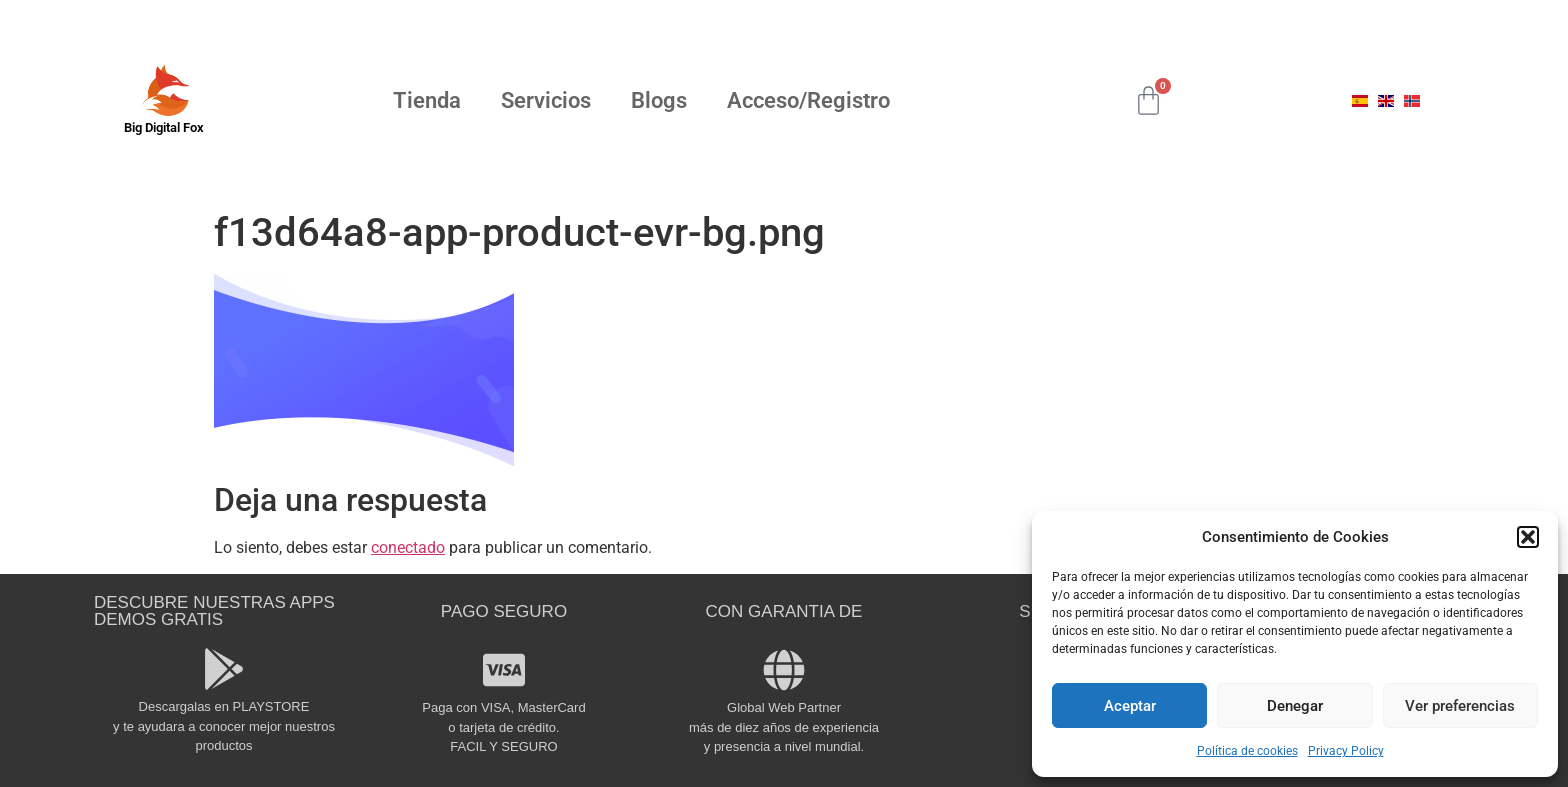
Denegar (1295, 706)
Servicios (546, 100)
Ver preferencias (1460, 706)
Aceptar (1130, 706)
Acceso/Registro (808, 100)
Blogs (659, 100)
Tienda (427, 100)
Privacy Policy (1346, 751)
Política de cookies (1247, 751)
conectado (408, 547)
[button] (1528, 537)
